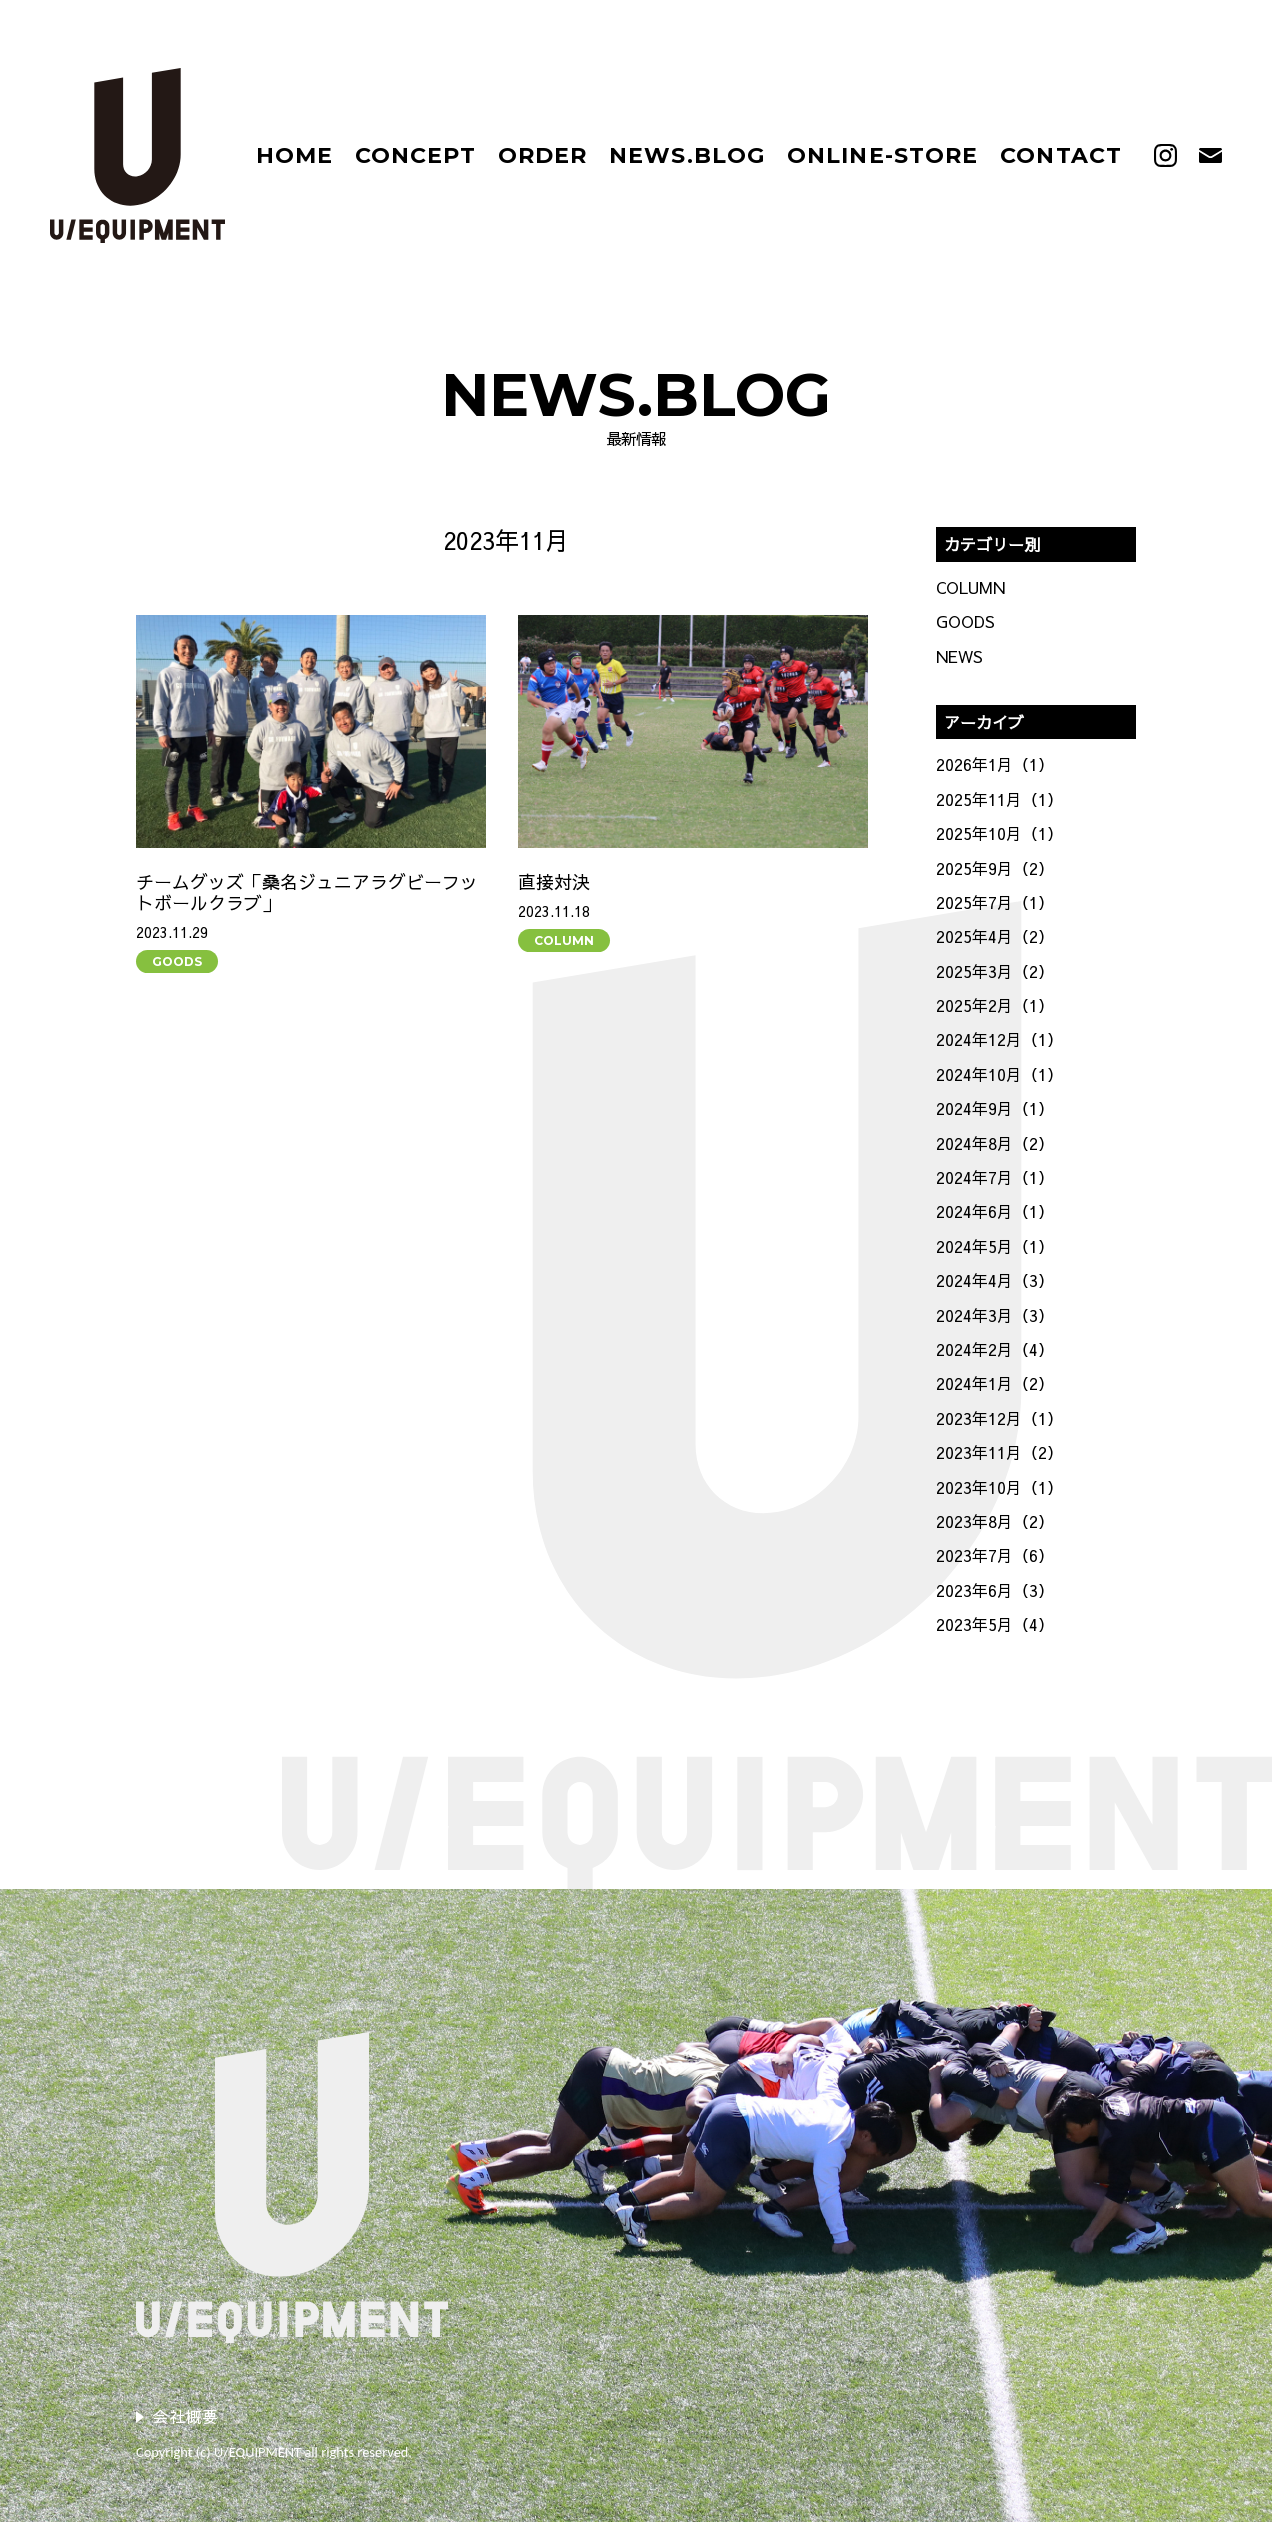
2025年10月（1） (999, 833)
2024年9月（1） (995, 1108)
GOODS (177, 961)
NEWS (959, 656)
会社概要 (185, 2416)
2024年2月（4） (995, 1349)
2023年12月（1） (999, 1418)
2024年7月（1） (995, 1177)
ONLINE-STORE (882, 155)
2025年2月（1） (995, 1005)
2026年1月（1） (995, 764)
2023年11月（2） (999, 1452)
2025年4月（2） (995, 936)
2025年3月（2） (995, 971)
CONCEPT (415, 155)
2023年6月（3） (995, 1590)
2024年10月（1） (999, 1074)
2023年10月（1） (999, 1487)
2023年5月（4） (995, 1624)
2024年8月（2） (995, 1143)
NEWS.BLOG (687, 155)
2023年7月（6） (995, 1555)
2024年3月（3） (995, 1315)
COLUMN (564, 940)
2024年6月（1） (995, 1211)
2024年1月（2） (995, 1383)
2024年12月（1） (999, 1039)
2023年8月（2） (995, 1521)
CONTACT (1061, 155)
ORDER (543, 155)
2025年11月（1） (999, 799)
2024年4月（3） (995, 1280)
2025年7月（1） (995, 902)
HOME (294, 155)
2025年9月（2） (995, 868)
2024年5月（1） (995, 1246)
